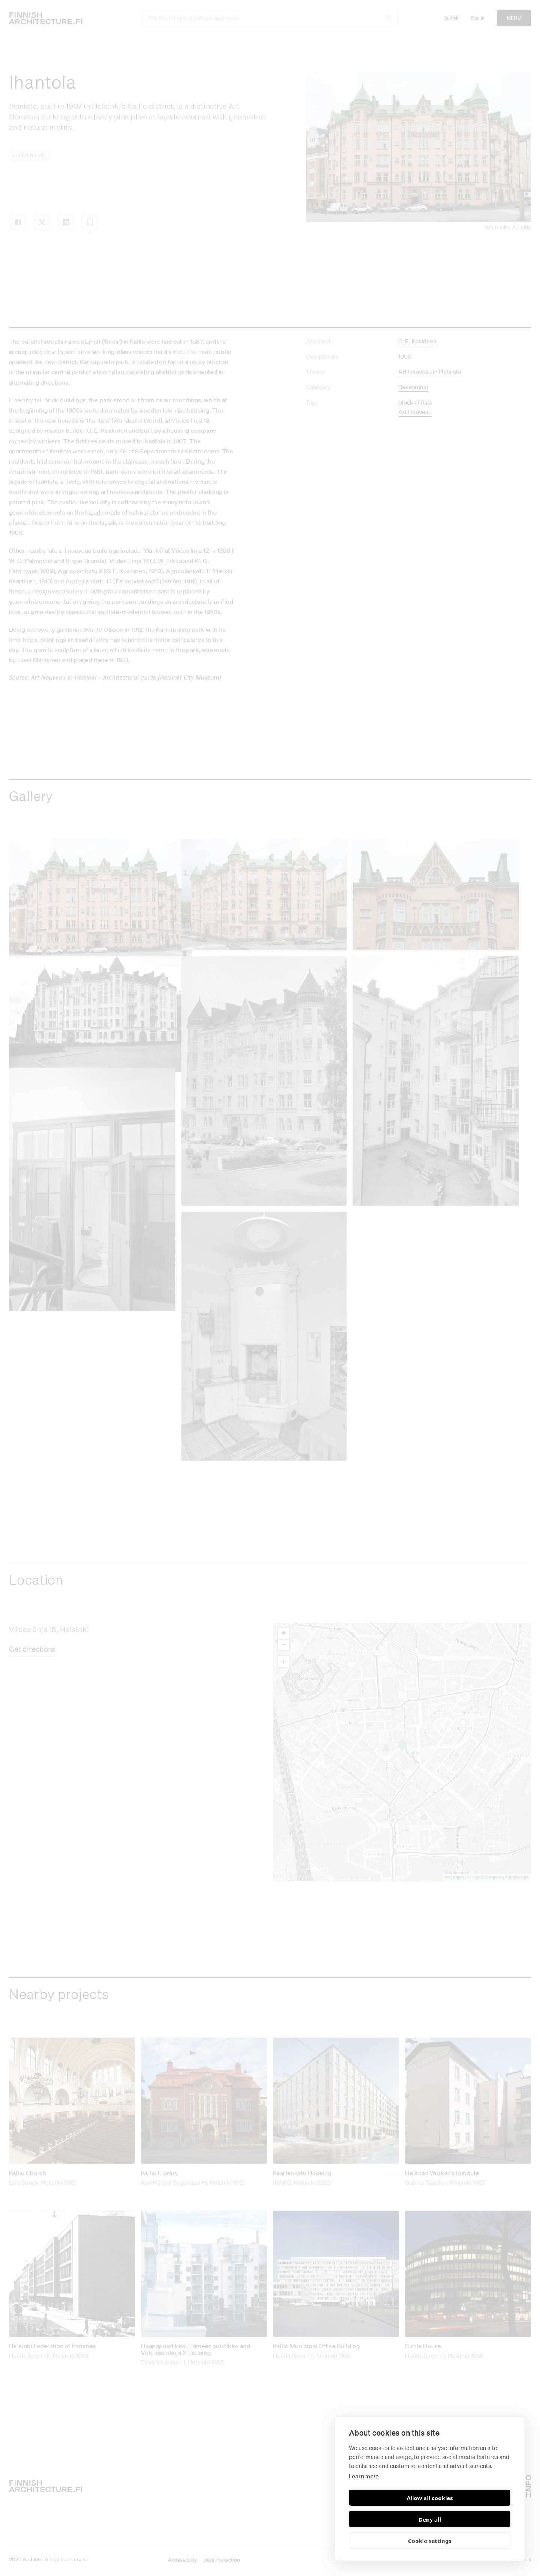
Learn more (364, 2497)
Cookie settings (430, 2540)
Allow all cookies (388, 2519)
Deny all (471, 2519)
